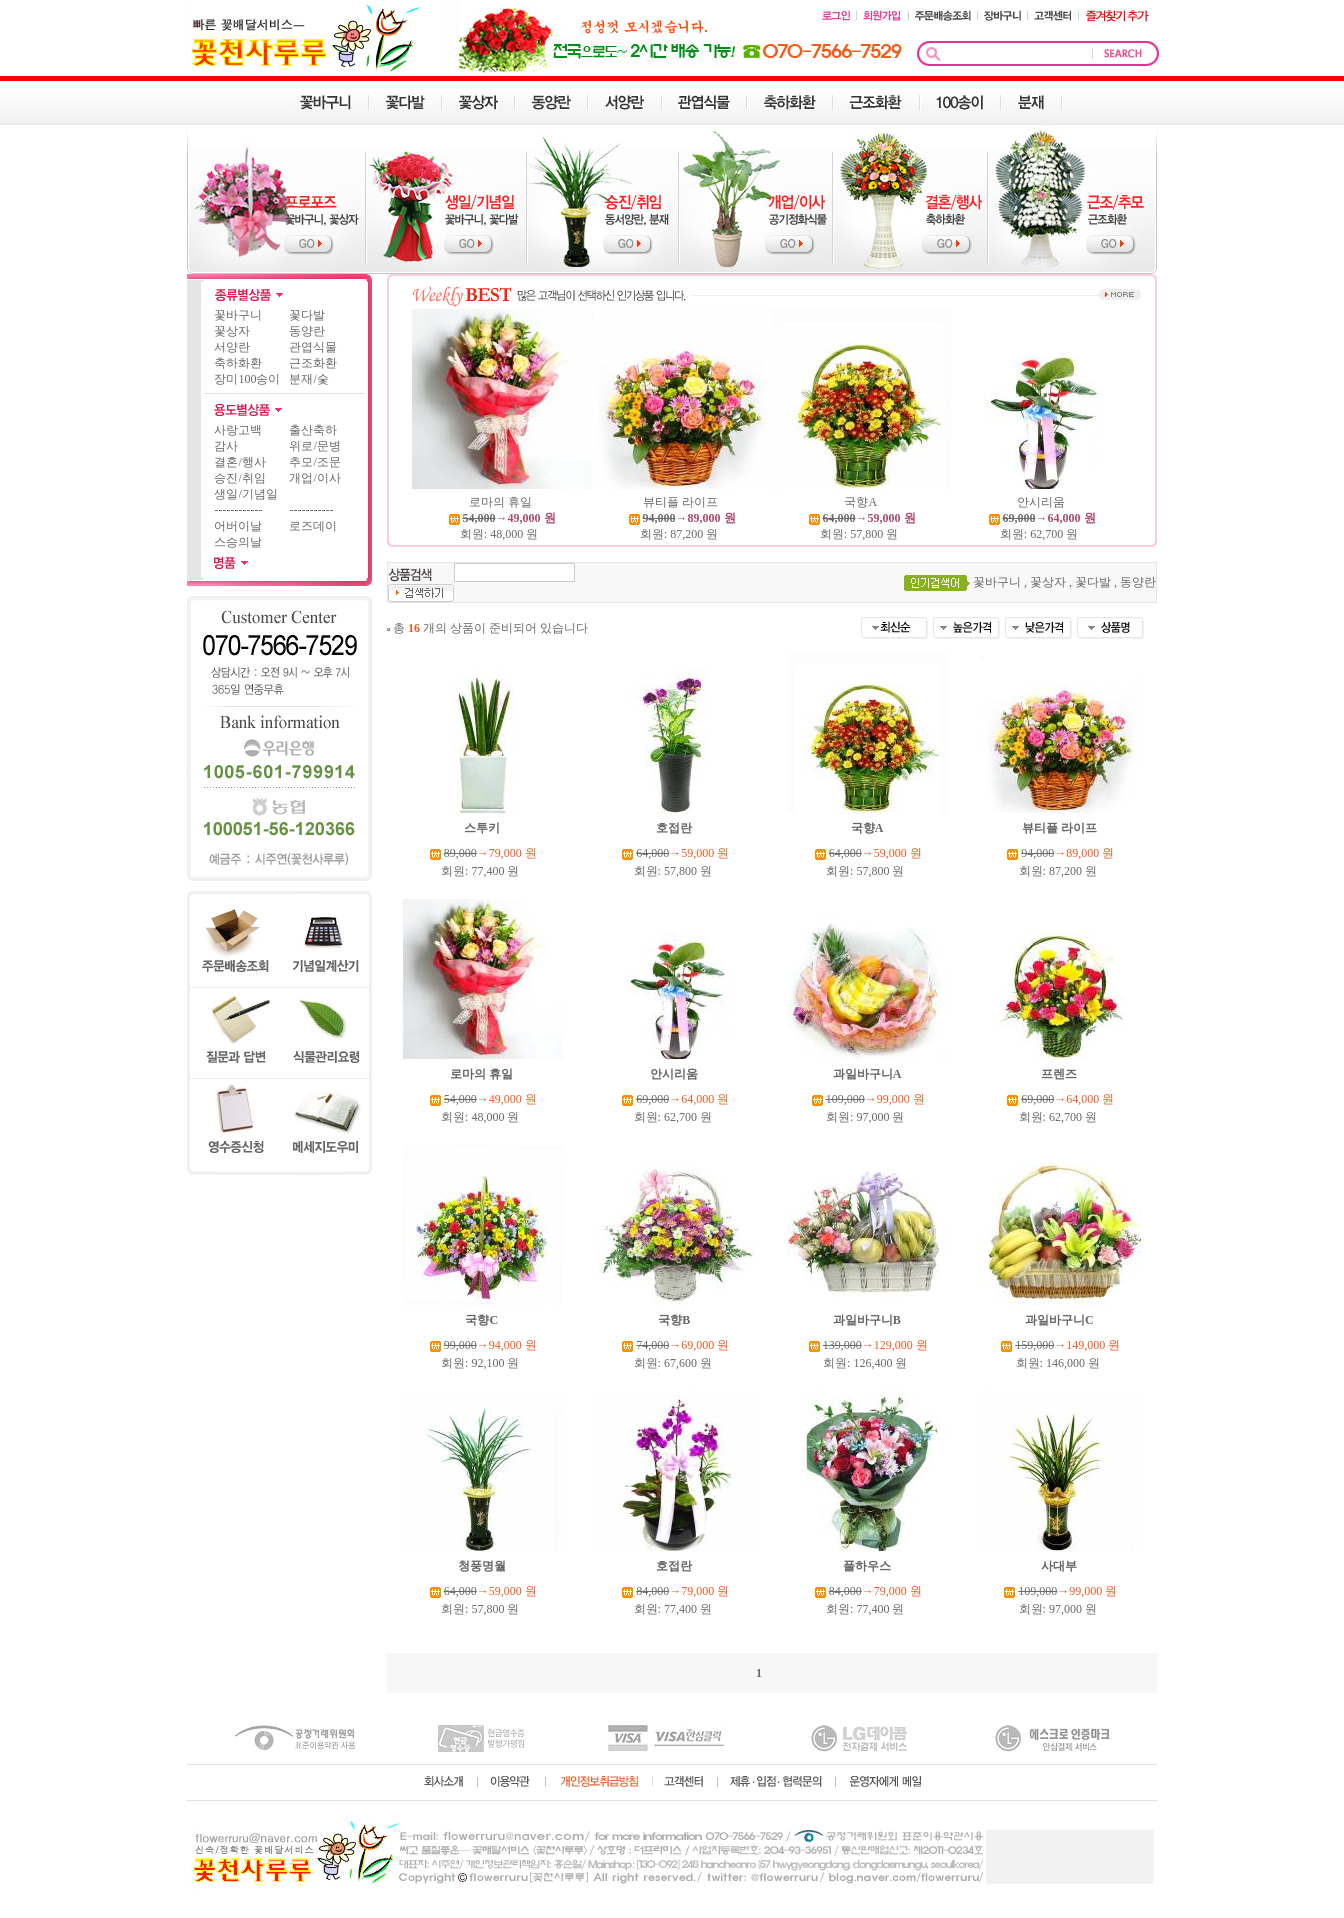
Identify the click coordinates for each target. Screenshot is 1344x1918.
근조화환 (313, 363)
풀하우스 (868, 1566)
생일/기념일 (245, 494)
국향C (483, 1320)
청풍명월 (483, 1566)
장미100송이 (247, 379)
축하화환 (238, 363)
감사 (226, 446)
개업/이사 (314, 478)
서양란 (232, 347)
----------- (311, 510)
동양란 (307, 331)
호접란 (675, 828)
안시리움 (1042, 502)
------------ (238, 510)
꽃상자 (232, 331)
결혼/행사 (239, 462)
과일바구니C (1061, 1320)
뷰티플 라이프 (682, 502)
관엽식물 (313, 347)
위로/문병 (314, 446)
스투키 (483, 828)
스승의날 (238, 542)
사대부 (1060, 1566)
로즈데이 (313, 526)
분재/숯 (308, 379)
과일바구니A (868, 1074)
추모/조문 (314, 462)
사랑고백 (238, 430)
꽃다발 (307, 315)
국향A (861, 502)
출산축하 (313, 430)
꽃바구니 (238, 315)
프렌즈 (1060, 1074)
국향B (675, 1320)
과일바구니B (868, 1320)
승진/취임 (239, 478)
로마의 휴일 (502, 502)
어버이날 (238, 526)
